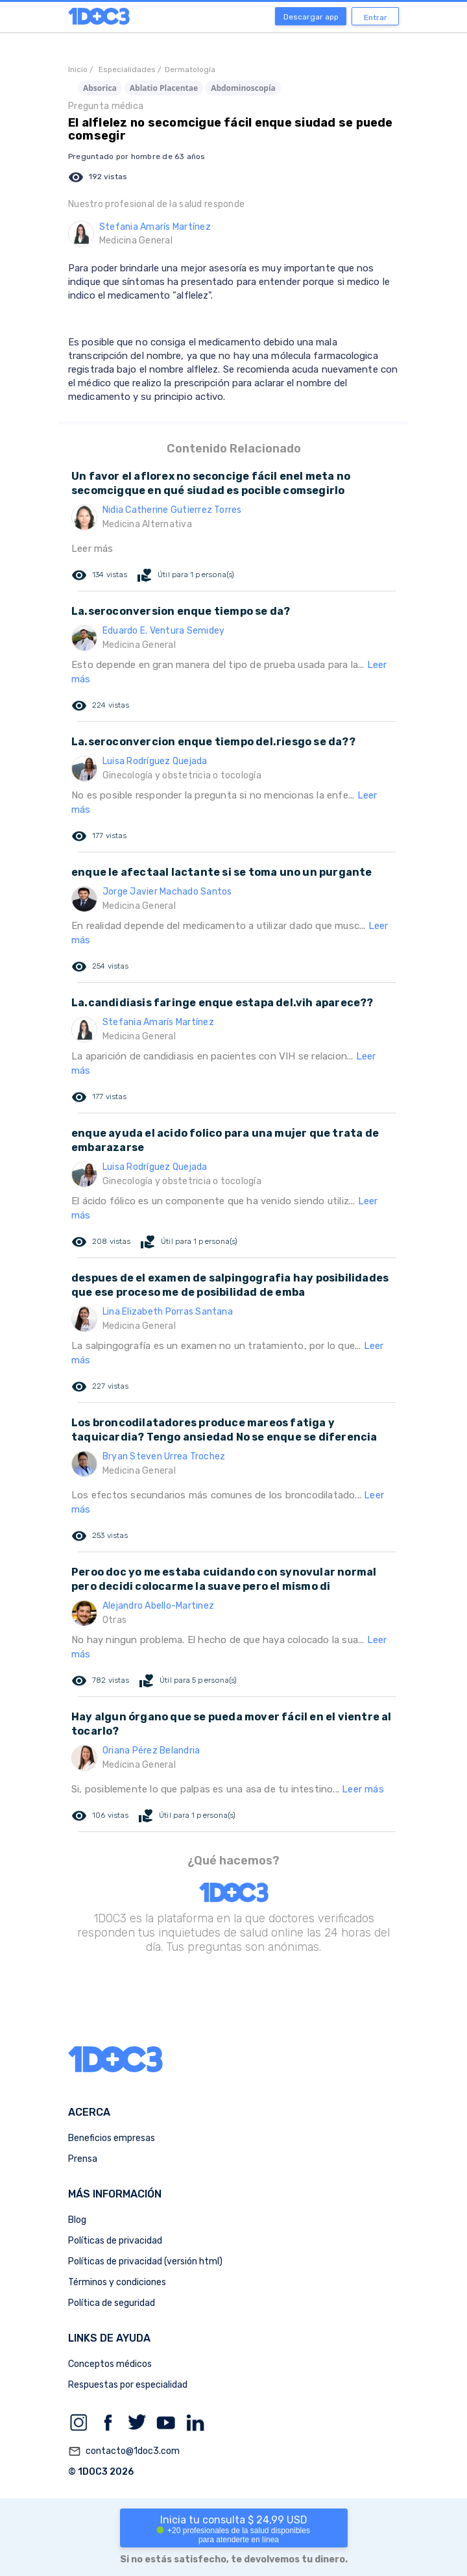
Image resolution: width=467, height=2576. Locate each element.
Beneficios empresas (111, 2138)
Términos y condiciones (117, 2282)
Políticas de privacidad (115, 2240)
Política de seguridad (111, 2303)
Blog (77, 2219)
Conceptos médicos (110, 2364)
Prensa (82, 2158)
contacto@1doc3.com (124, 2451)
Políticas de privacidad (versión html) (145, 2261)
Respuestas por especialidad (127, 2384)
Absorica (100, 87)
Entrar (375, 17)
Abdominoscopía (243, 87)
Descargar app (311, 16)
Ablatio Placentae (164, 87)
